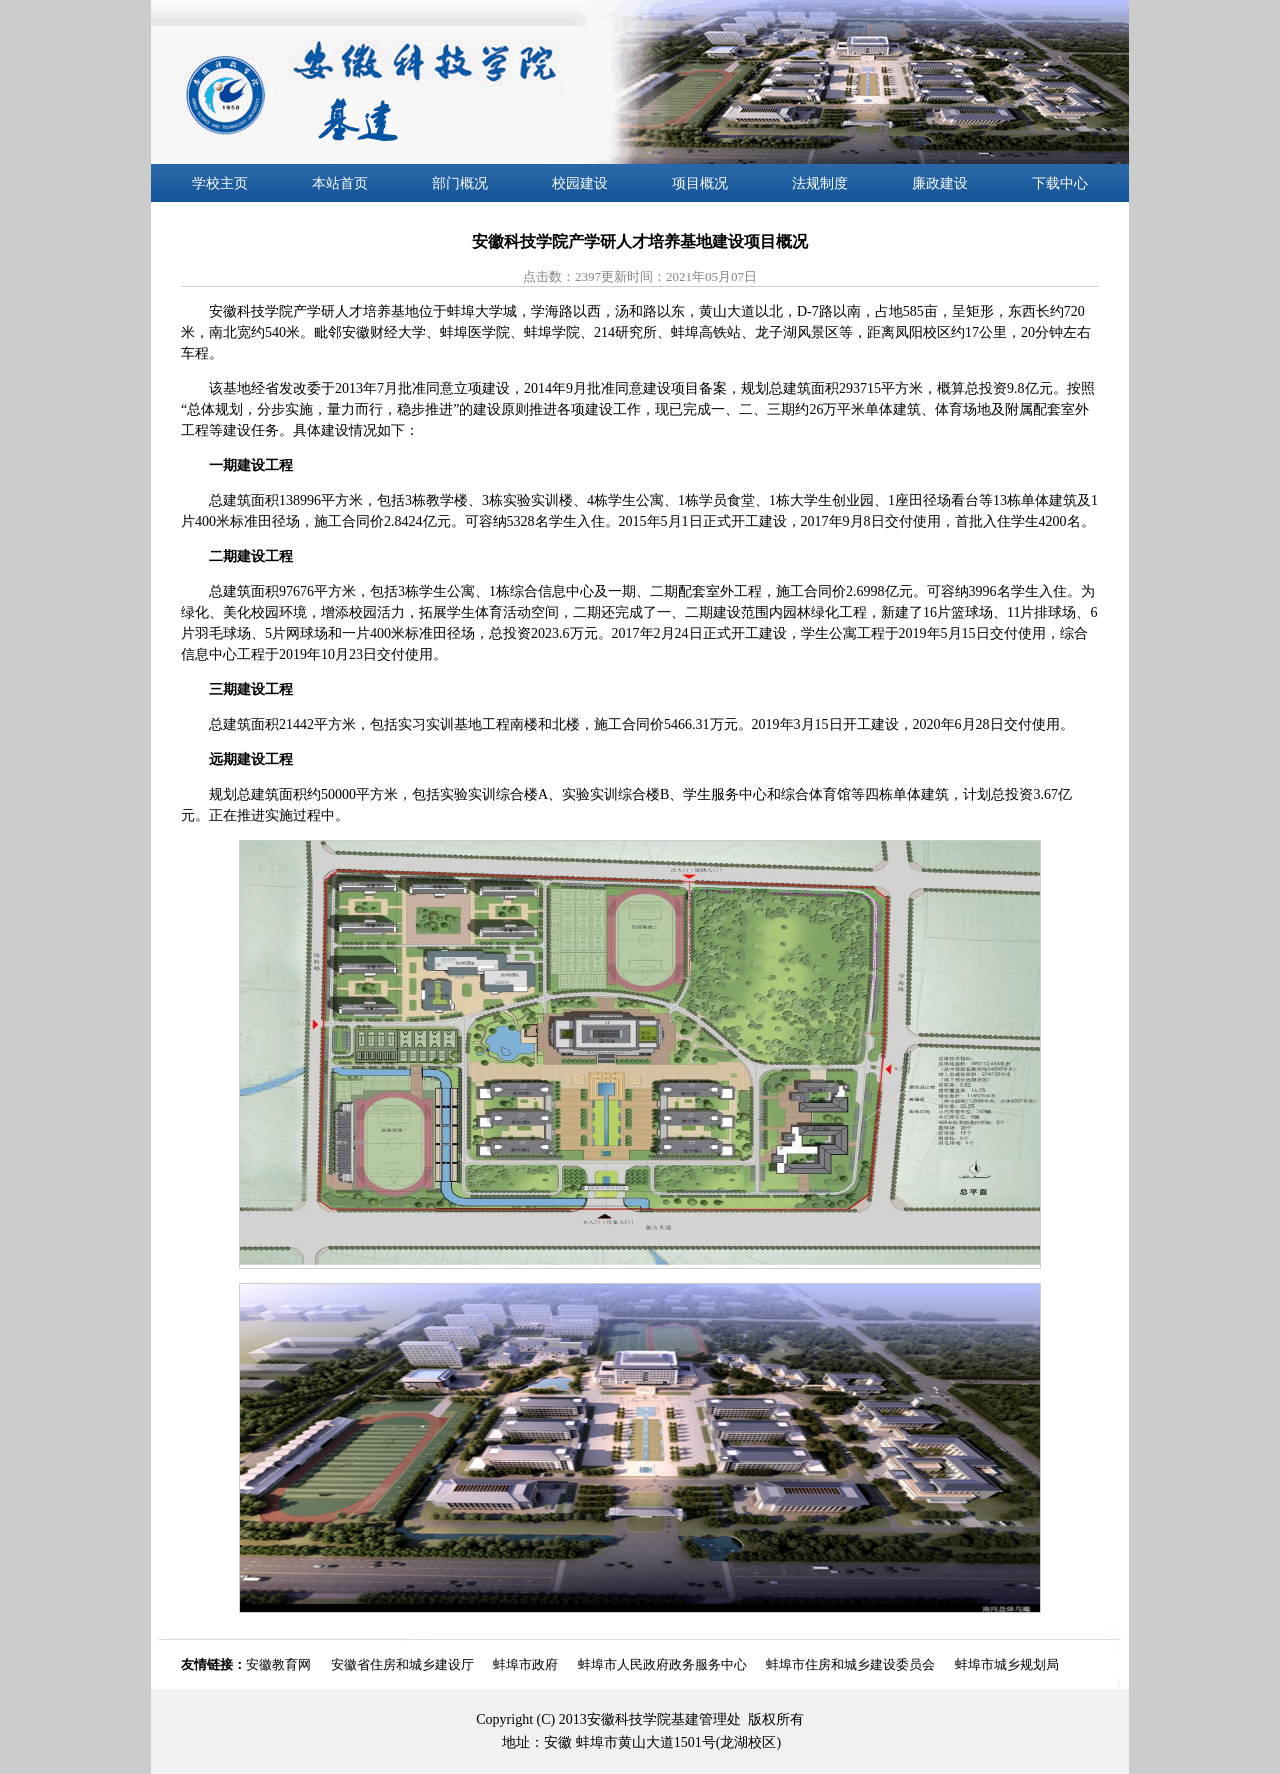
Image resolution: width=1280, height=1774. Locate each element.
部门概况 (460, 183)
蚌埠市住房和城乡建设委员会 (850, 1664)
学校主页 (220, 183)
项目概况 (700, 183)
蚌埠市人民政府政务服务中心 (662, 1664)
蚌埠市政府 (525, 1664)
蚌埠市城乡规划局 (1007, 1664)
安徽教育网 (278, 1664)
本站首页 (340, 183)
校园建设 (580, 183)
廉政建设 (940, 183)
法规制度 (820, 183)
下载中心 (1060, 183)
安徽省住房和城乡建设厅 (402, 1664)
